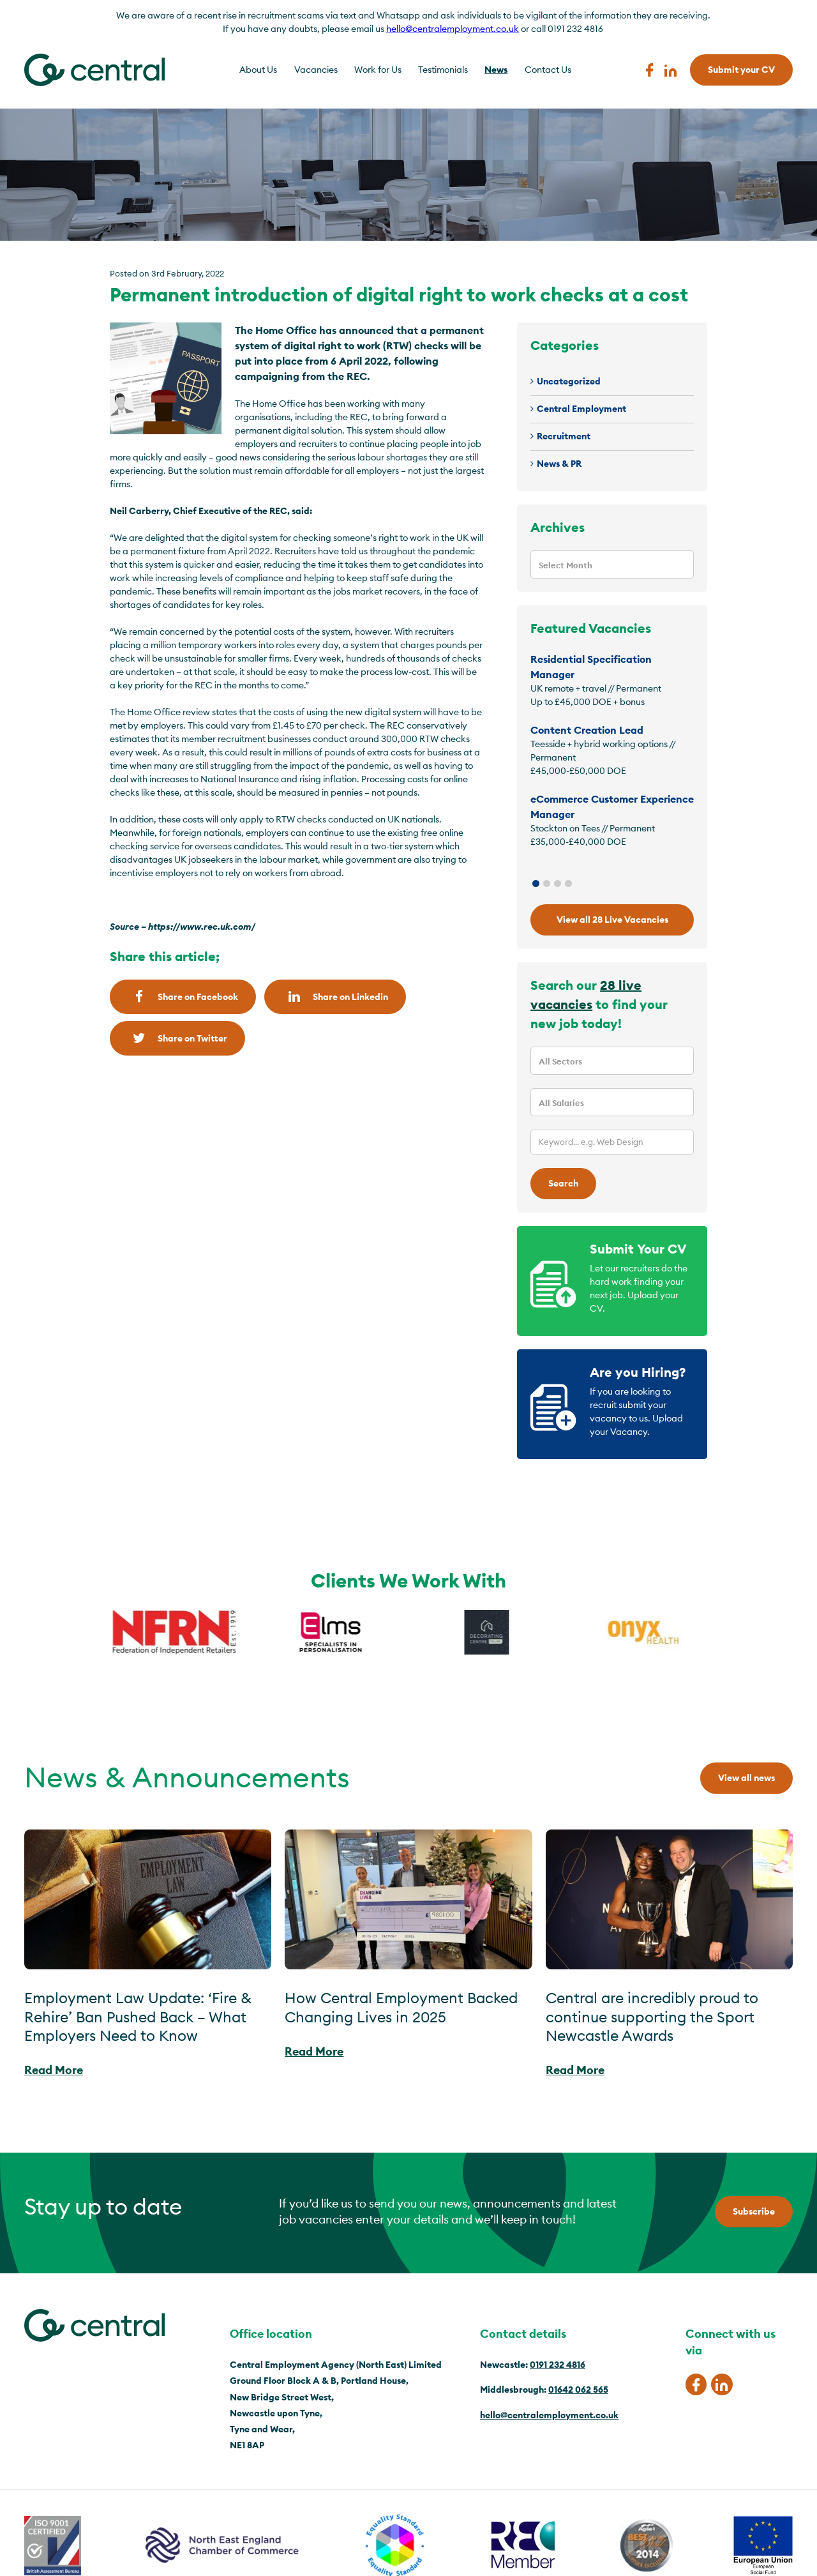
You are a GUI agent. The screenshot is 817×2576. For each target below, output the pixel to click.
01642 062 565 (578, 2389)
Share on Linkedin (334, 996)
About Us (258, 69)
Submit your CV (741, 69)
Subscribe (754, 2211)
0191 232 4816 (557, 2364)
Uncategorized (569, 381)
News (495, 69)
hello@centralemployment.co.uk (452, 28)
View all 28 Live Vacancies (612, 919)
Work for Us (377, 69)
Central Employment (581, 408)
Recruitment (563, 436)
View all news (746, 1778)
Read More (53, 2070)
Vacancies (316, 69)
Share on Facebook (183, 996)
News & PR (559, 463)
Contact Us (548, 69)
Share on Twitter (177, 1038)
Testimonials (443, 69)
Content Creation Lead (586, 730)
